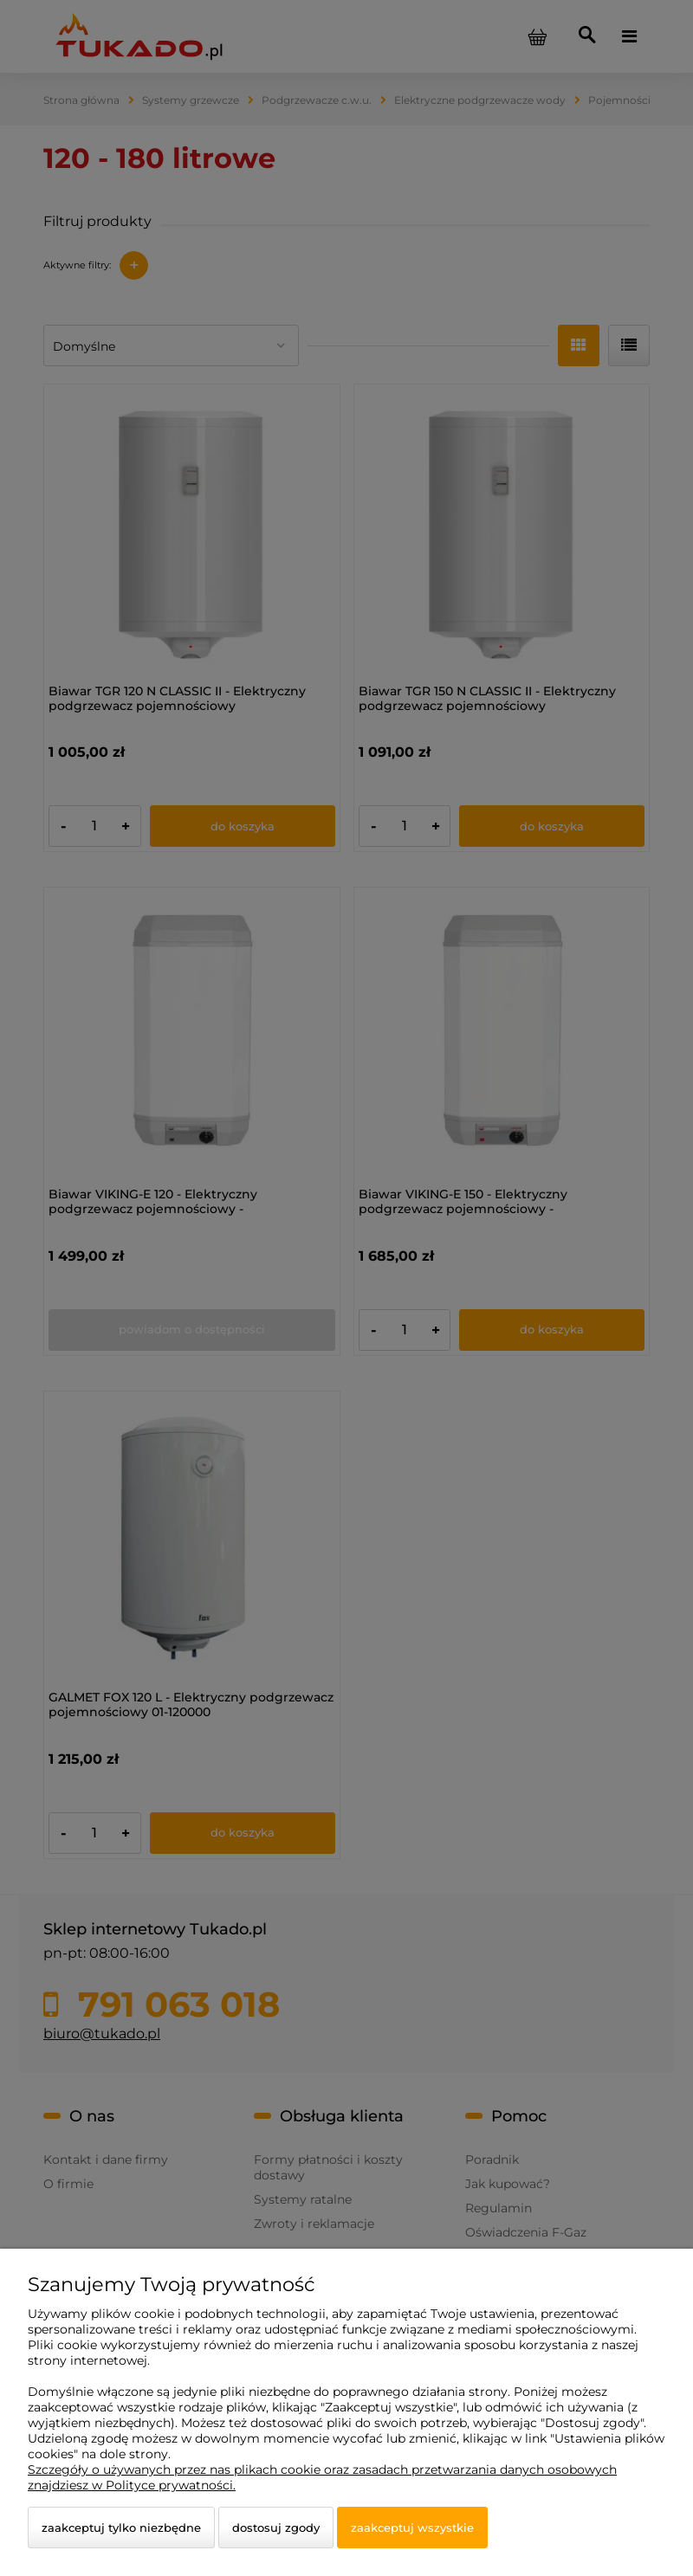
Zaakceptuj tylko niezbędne (121, 2527)
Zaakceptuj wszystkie (412, 2527)
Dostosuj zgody (276, 2527)
